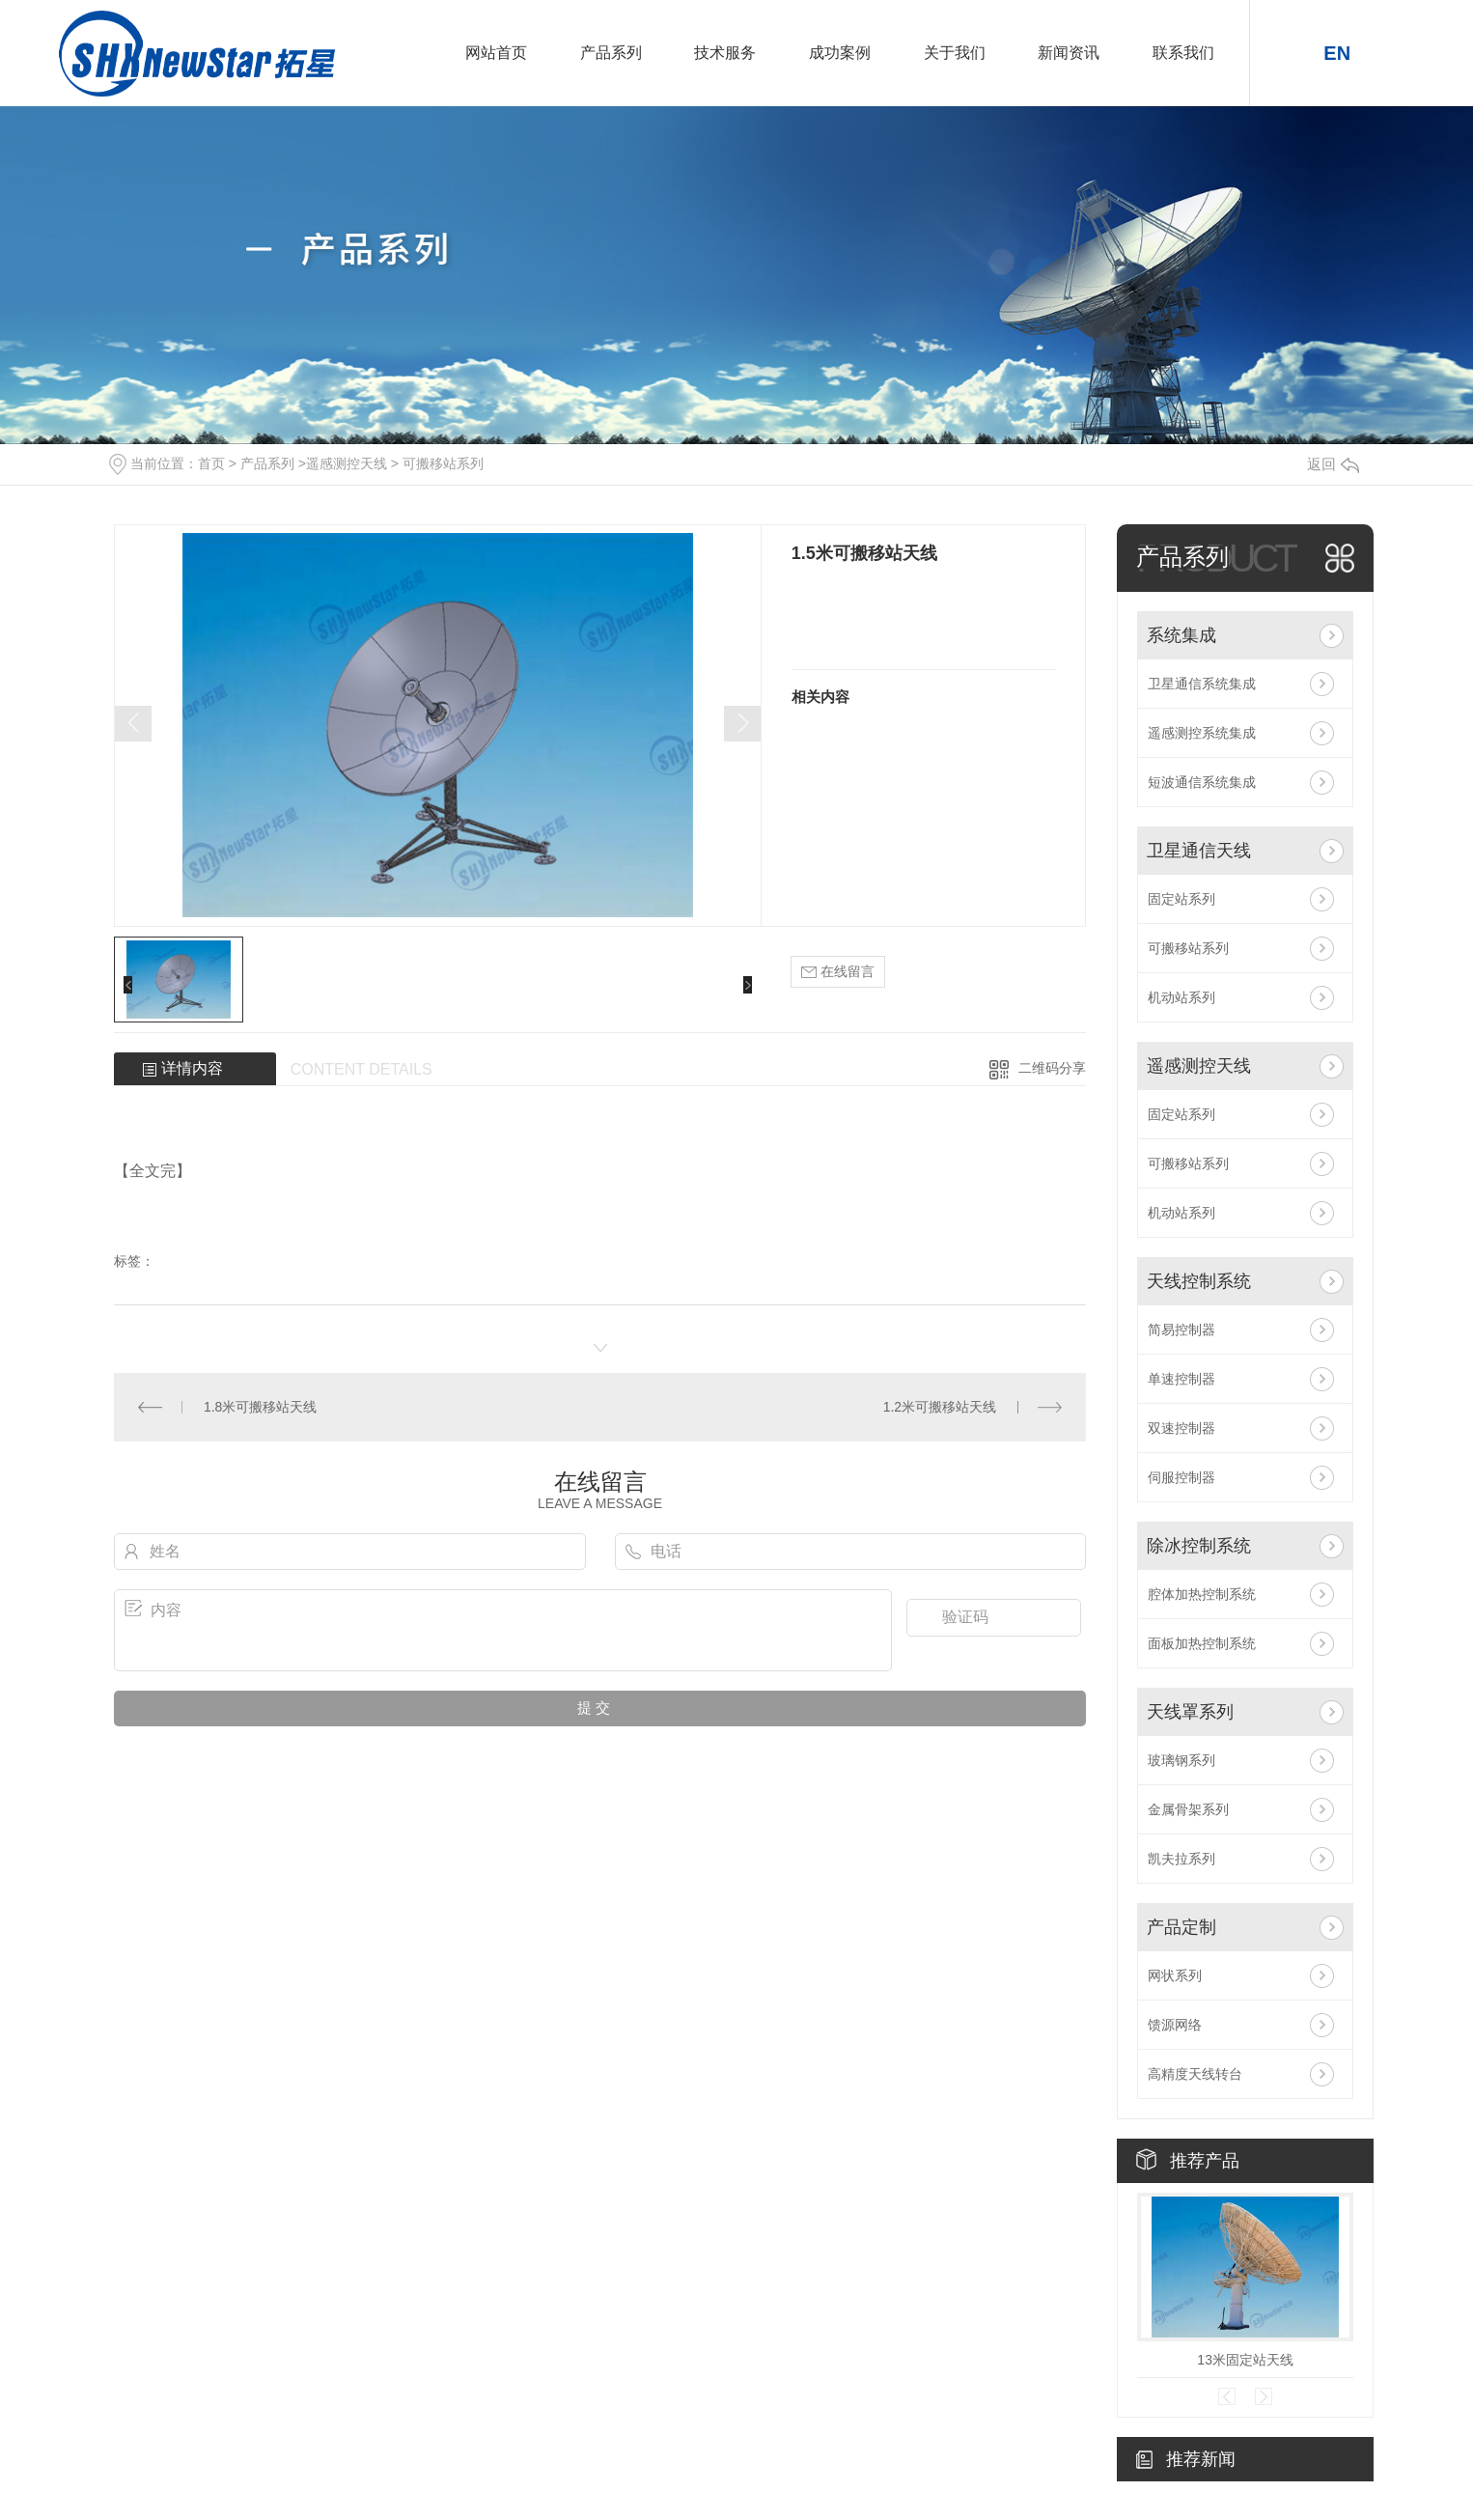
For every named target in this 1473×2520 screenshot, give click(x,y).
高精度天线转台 (1195, 2074)
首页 (211, 463)
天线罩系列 (1190, 1712)
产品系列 (611, 52)
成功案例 (840, 52)
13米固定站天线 (1245, 2359)
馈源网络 (1175, 2024)
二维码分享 (1052, 1068)
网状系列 (1175, 1975)
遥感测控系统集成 (1202, 733)
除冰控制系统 (1199, 1545)
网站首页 (496, 52)
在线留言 (838, 972)
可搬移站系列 (443, 463)
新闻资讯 (1068, 52)
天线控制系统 (1199, 1281)
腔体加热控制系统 (1202, 1594)
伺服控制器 (1181, 1477)
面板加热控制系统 (1202, 1643)
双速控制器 (1181, 1428)
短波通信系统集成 (1202, 782)
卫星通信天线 (1199, 850)
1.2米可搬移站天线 (939, 1406)
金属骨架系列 (1188, 1809)
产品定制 (1181, 1927)
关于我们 (955, 52)
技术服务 (725, 52)
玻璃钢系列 (1181, 1760)
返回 (1333, 464)
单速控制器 (1181, 1378)
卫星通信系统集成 (1202, 683)
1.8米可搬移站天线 (260, 1406)
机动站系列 (1181, 997)
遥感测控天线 (346, 463)
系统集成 (1181, 635)
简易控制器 (1181, 1329)
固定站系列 (1181, 899)
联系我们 (1183, 52)
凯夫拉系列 (1181, 1858)
